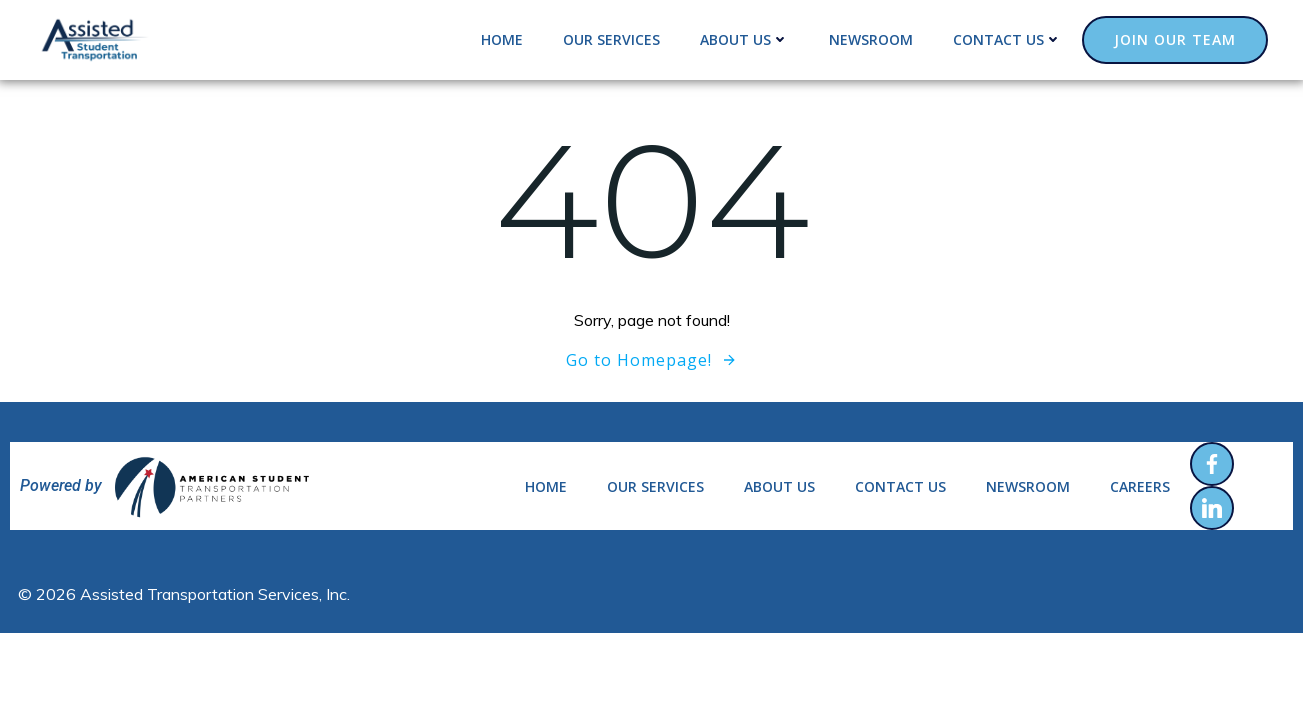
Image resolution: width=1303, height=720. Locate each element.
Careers (1140, 486)
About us (744, 39)
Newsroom (871, 39)
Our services (611, 39)
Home (502, 39)
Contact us (1007, 39)
